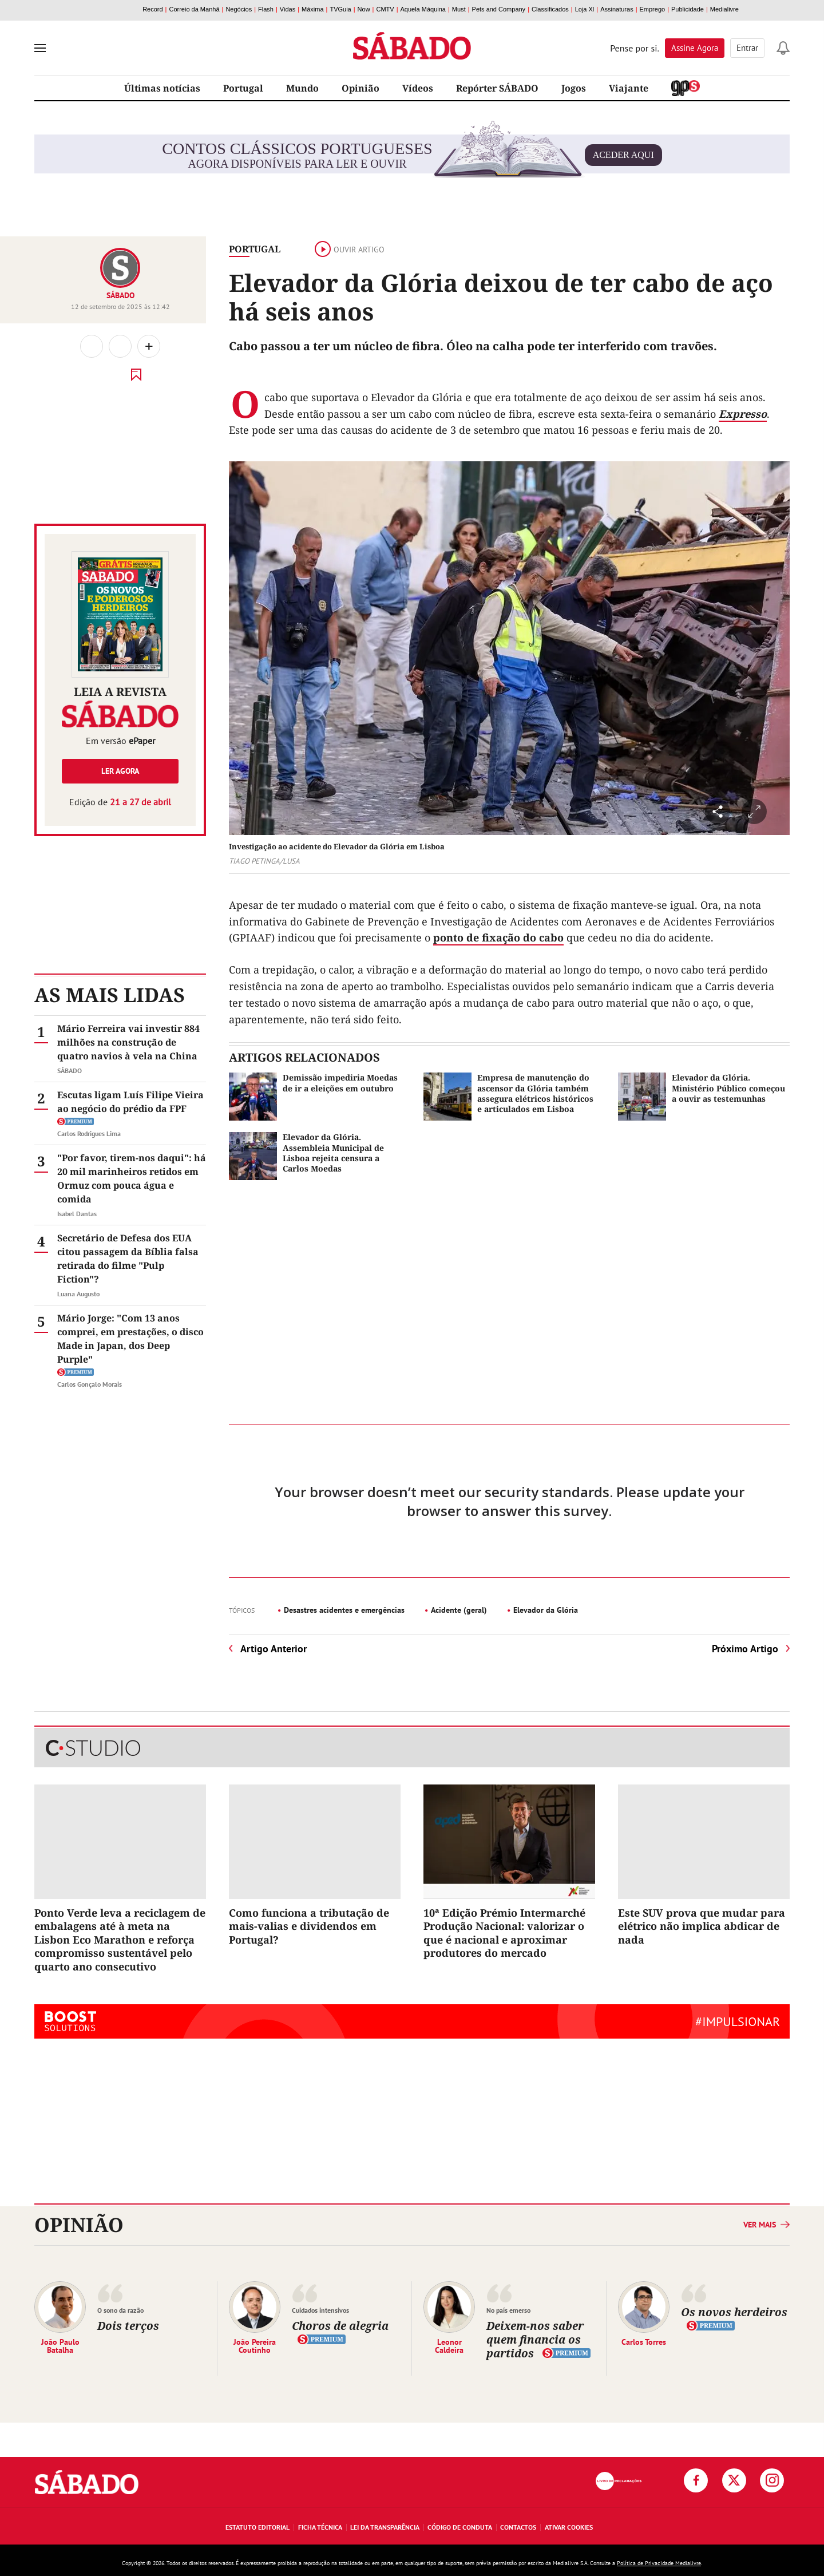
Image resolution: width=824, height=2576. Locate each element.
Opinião (360, 88)
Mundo (302, 88)
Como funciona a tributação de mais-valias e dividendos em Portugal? (309, 1926)
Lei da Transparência (384, 2527)
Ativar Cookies (569, 2527)
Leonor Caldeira (449, 2345)
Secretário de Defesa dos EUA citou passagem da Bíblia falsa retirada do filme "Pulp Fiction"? (128, 1258)
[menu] (40, 48)
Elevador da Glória (545, 1610)
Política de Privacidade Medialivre (659, 2563)
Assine (694, 47)
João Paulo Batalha (60, 2345)
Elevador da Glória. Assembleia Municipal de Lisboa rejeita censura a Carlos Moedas (333, 1152)
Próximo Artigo (745, 1648)
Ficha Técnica (320, 2527)
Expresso (743, 414)
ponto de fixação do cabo (498, 937)
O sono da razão (120, 2310)
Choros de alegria (340, 2325)
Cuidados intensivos (320, 2310)
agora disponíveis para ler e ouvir (411, 155)
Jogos (573, 88)
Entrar (747, 47)
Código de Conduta (459, 2527)
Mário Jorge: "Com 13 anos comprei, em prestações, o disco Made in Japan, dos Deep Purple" (130, 1339)
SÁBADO (120, 295)
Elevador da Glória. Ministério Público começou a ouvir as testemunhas (728, 1087)
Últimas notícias (162, 88)
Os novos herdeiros (734, 2312)
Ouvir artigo (350, 249)
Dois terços (128, 2325)
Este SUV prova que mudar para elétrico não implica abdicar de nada (701, 1926)
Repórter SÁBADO (497, 88)
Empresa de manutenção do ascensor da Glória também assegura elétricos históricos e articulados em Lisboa (535, 1093)
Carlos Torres (643, 2341)
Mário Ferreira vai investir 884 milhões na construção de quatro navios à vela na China (128, 1042)
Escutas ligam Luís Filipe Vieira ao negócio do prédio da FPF (130, 1102)
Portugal (243, 88)
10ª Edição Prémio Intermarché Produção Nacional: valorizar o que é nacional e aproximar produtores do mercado (504, 1933)
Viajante (628, 88)
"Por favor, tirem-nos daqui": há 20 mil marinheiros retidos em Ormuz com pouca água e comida (131, 1178)
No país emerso (508, 2310)
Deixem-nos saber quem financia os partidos (535, 2339)
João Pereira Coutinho (254, 2345)
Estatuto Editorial (257, 2527)
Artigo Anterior (273, 1648)
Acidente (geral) (459, 1610)
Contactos (518, 2527)
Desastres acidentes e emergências (344, 1610)
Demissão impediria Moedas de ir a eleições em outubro (340, 1082)
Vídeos (417, 88)
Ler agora (120, 771)
